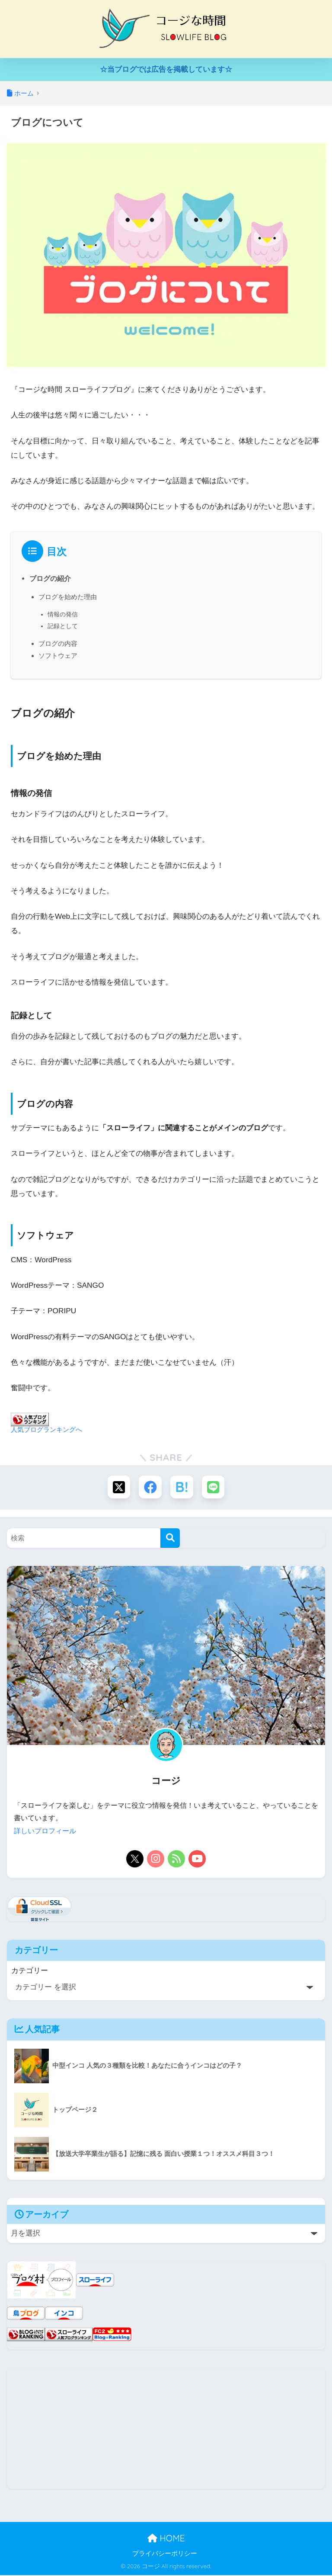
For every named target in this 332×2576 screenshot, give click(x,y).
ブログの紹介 (50, 578)
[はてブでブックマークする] (182, 1488)
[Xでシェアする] (117, 1488)
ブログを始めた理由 (69, 596)
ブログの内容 (59, 643)
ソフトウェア (59, 655)
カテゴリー (29, 1972)
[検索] (170, 1539)
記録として (64, 625)
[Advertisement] (166, 2429)
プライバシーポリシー (164, 2554)
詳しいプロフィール (45, 1832)
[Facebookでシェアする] (150, 1488)
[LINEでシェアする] (215, 1488)
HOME (166, 2539)
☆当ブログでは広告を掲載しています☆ (166, 69)
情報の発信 (64, 614)
